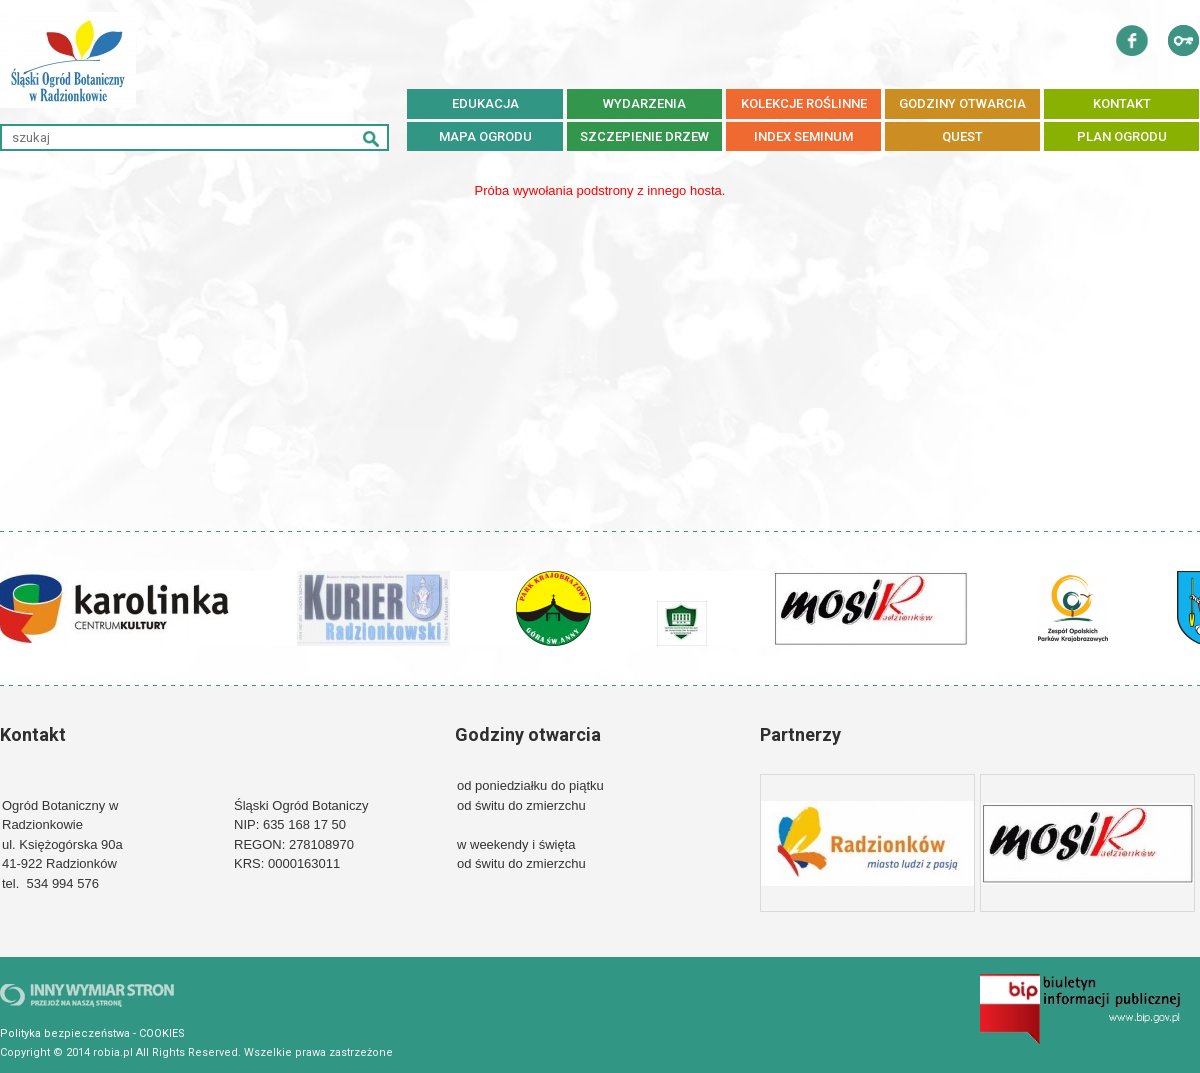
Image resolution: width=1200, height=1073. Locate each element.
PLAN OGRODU (1122, 136)
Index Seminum (803, 136)
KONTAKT (1122, 103)
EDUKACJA (485, 103)
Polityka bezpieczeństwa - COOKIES (92, 1033)
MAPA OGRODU (485, 136)
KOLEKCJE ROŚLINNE (804, 103)
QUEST (962, 136)
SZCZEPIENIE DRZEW (644, 136)
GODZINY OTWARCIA (962, 103)
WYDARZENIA (644, 103)
